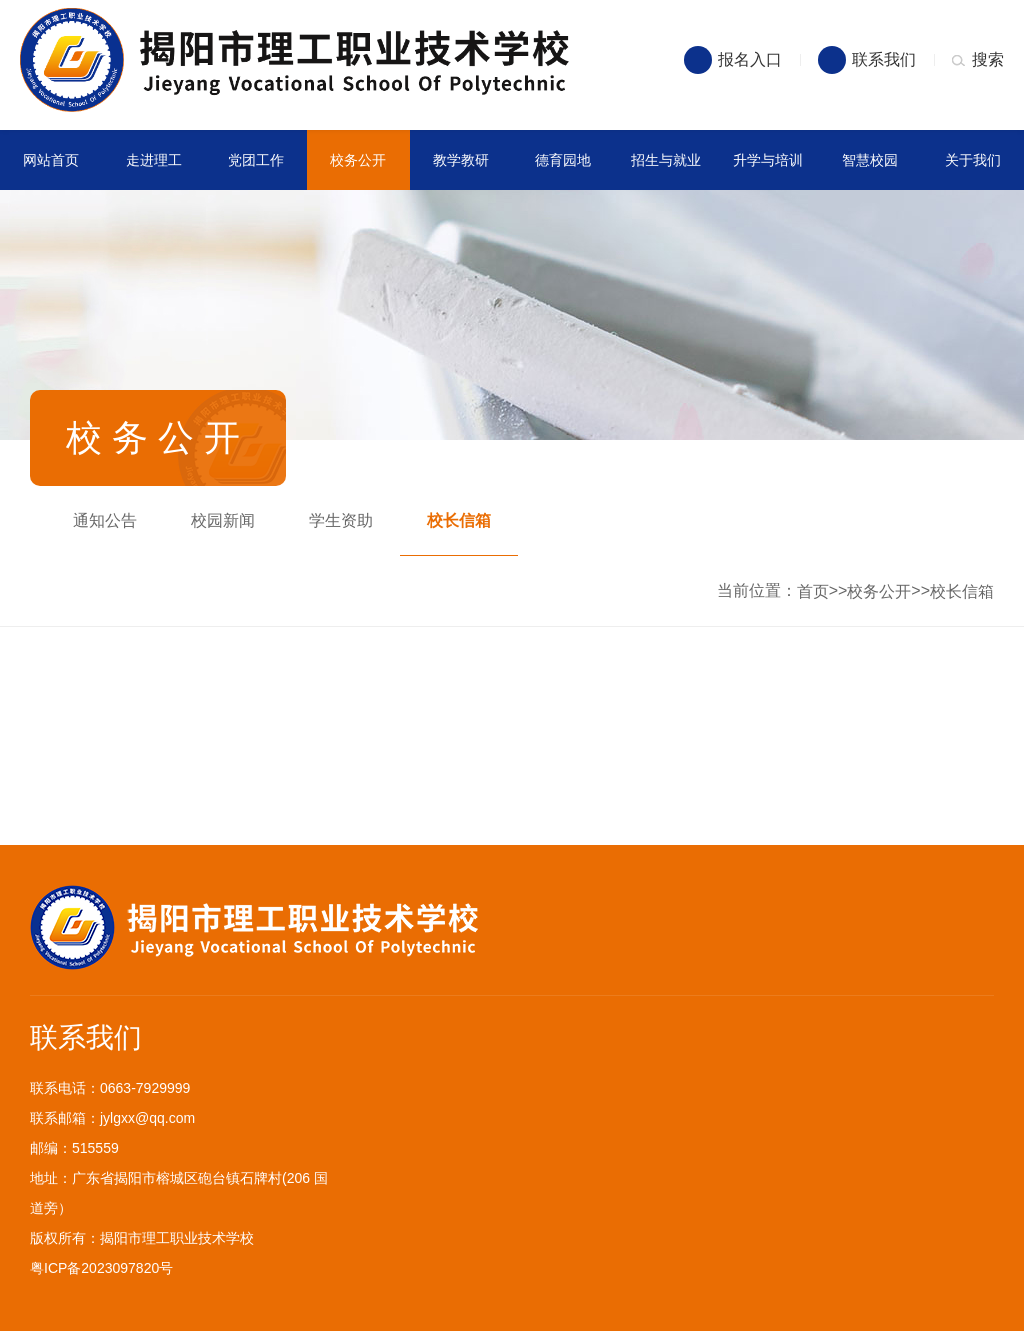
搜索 (988, 59)
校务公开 (358, 160)
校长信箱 (459, 520)
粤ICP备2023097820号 (101, 1268)
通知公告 (105, 520)
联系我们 (884, 59)
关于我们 (973, 160)
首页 (813, 591)
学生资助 (341, 520)
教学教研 (461, 160)
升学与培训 (768, 160)
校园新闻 (223, 520)
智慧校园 (870, 160)
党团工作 (256, 160)
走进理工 (154, 160)
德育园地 (563, 160)
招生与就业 (666, 160)
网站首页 (51, 160)
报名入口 (750, 59)
